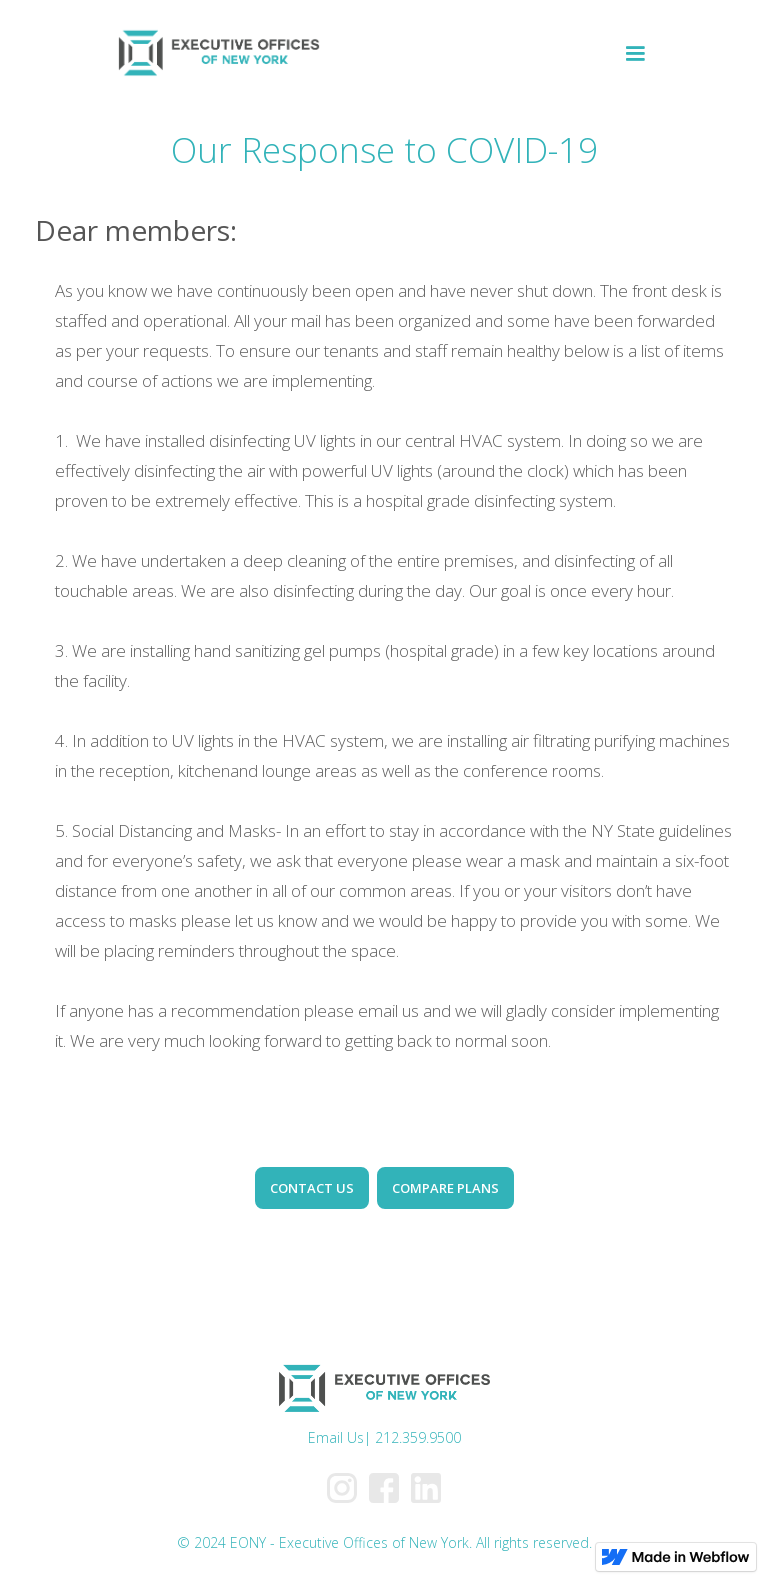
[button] (635, 54)
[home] (218, 54)
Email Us (336, 1437)
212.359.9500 (418, 1437)
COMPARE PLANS (445, 1188)
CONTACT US (312, 1188)
